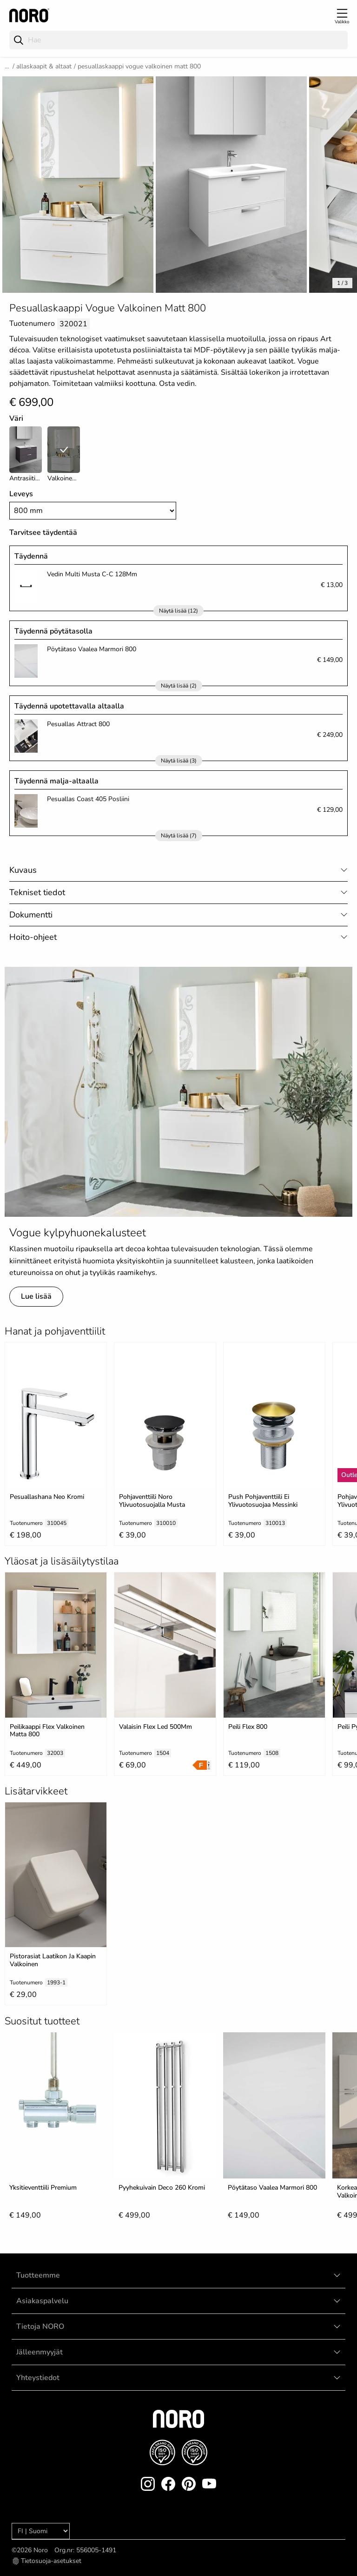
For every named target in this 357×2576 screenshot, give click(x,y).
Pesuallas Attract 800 (78, 724)
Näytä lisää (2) (179, 685)
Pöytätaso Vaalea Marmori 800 (91, 649)
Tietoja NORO (40, 2326)
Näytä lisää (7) (179, 835)
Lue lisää (36, 1296)
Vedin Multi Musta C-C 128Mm (92, 574)
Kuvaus (23, 870)
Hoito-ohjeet (33, 937)
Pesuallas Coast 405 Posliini (88, 799)
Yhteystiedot (38, 2378)
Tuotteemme (38, 2275)
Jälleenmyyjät (39, 2352)
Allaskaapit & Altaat (44, 66)
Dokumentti (31, 914)
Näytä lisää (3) (179, 760)
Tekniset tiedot (37, 892)
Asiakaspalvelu (42, 2301)
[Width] (92, 510)
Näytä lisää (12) (178, 610)
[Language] (41, 2531)
